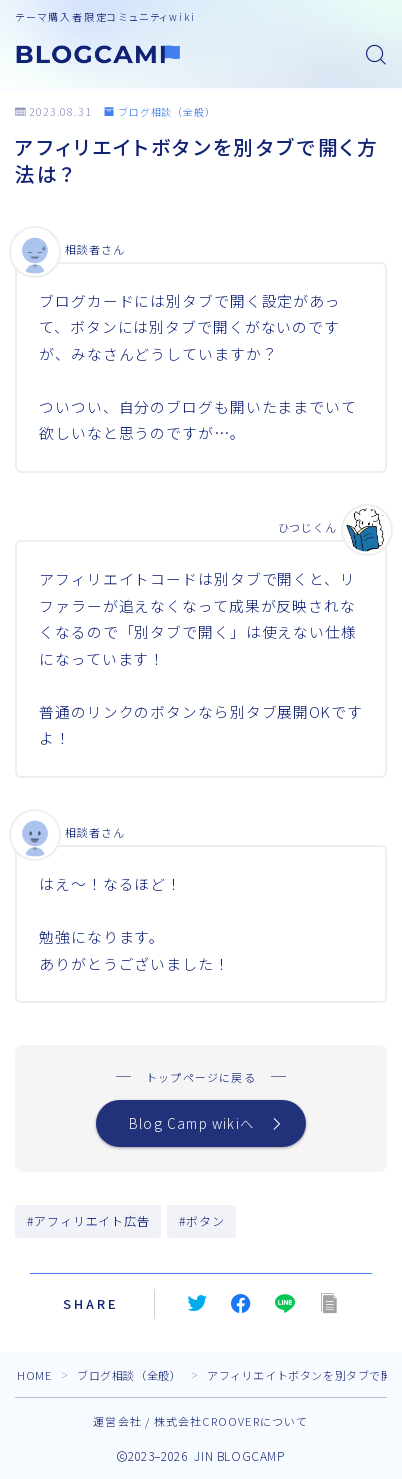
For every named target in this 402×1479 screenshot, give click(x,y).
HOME (34, 1375)
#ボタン (202, 1220)
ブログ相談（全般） (160, 111)
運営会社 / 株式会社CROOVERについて (200, 1421)
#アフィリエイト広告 (88, 1220)
